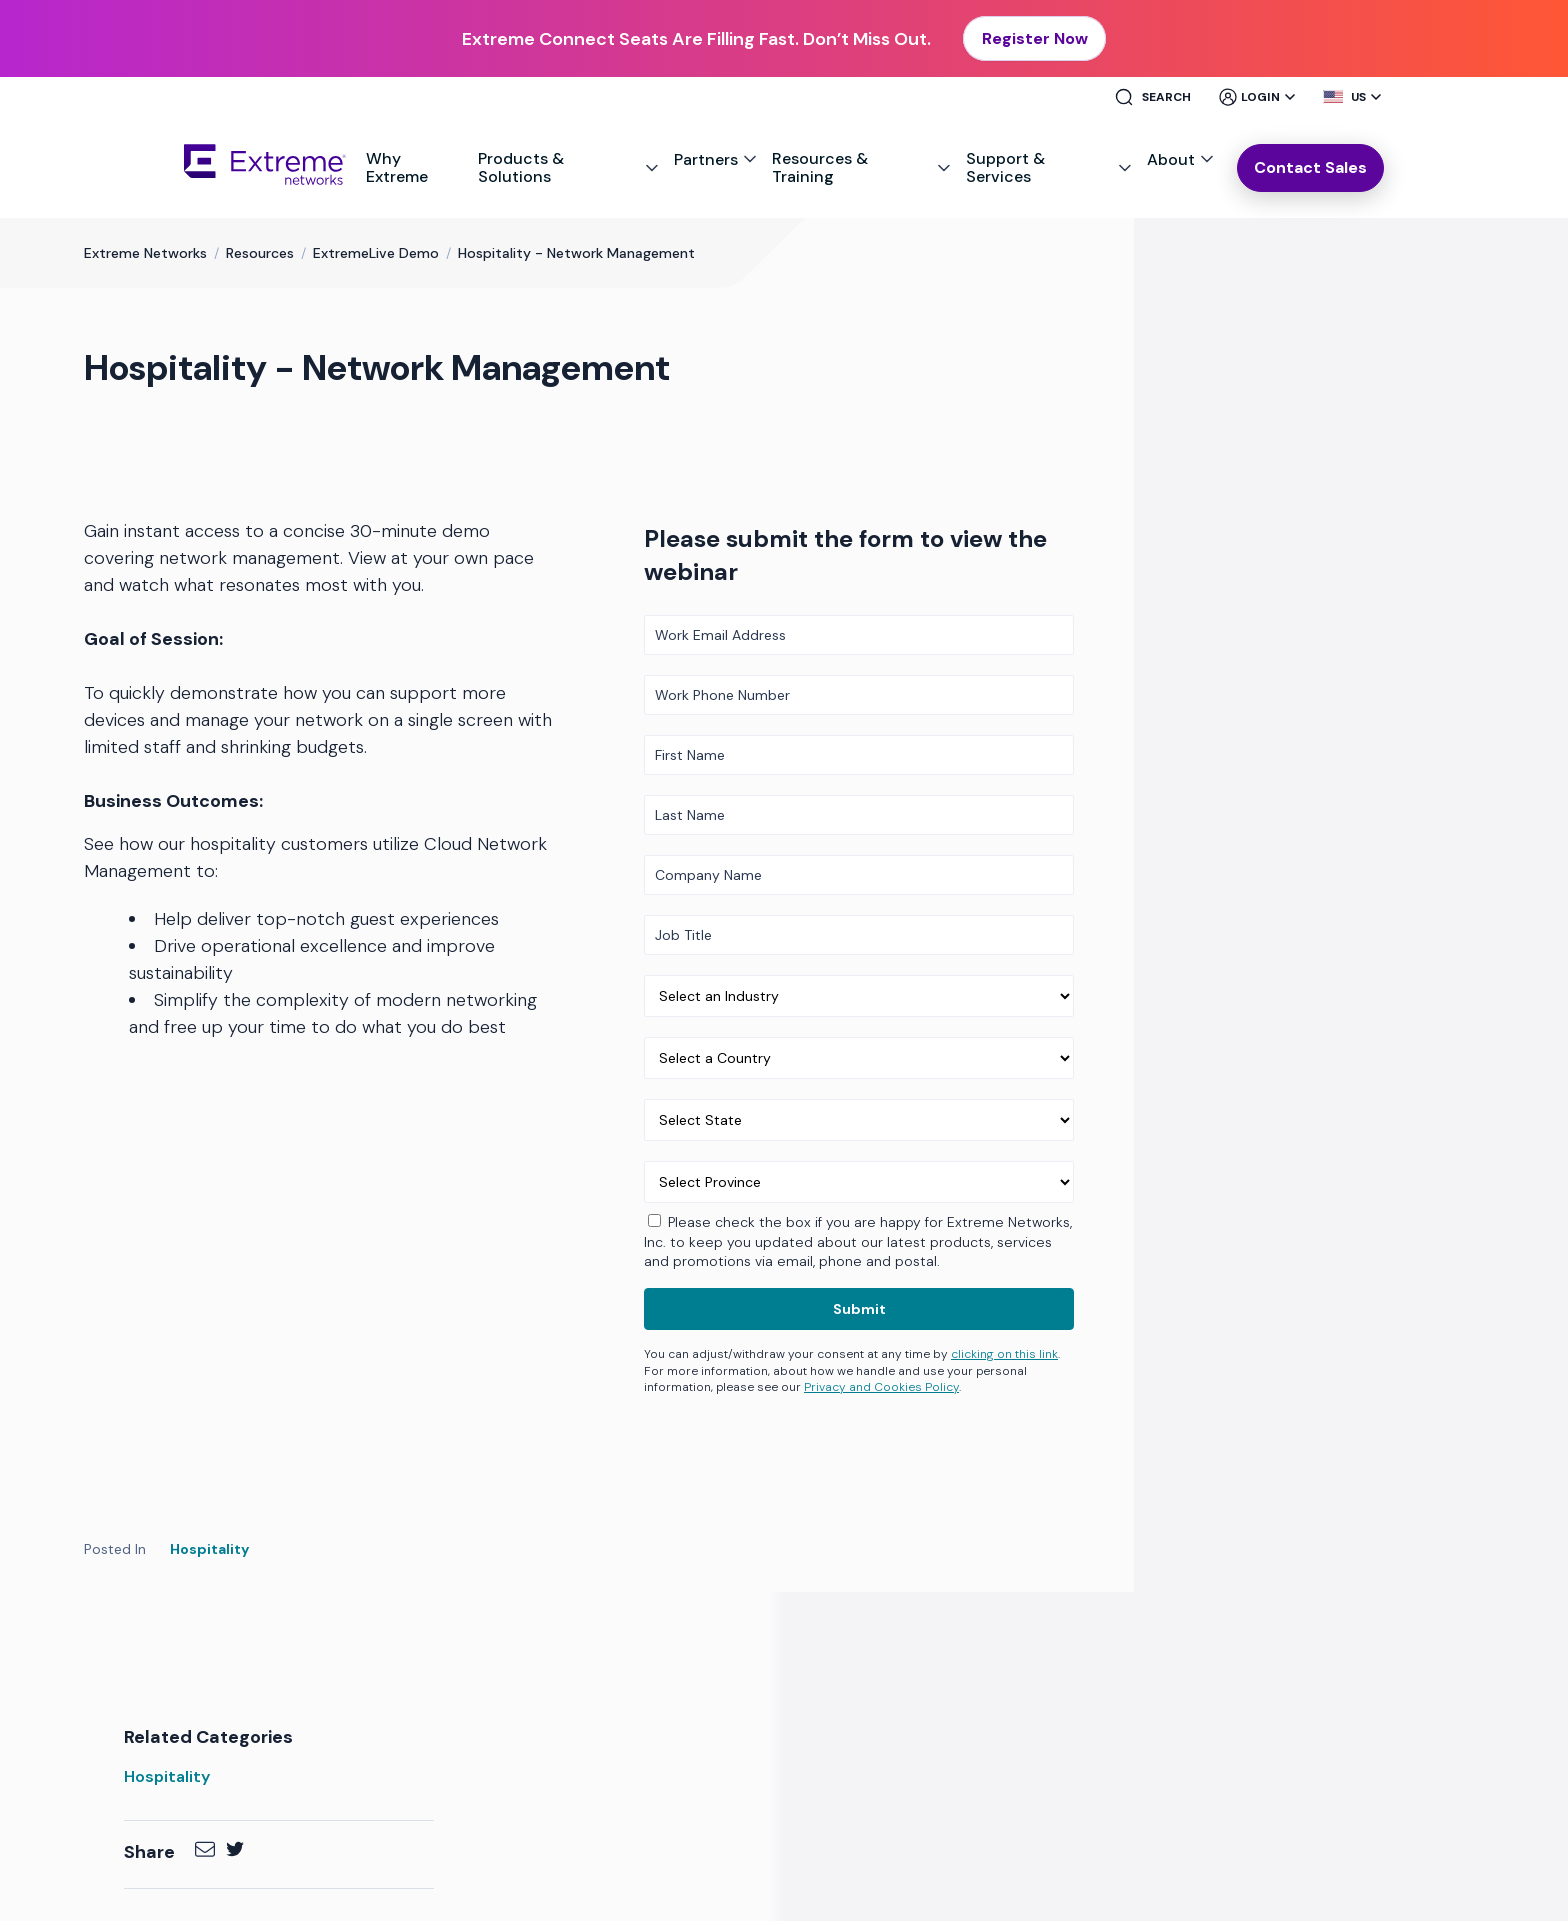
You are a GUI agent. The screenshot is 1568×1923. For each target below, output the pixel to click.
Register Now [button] (1035, 39)
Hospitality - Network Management (576, 256)
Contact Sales (1310, 169)
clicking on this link (1004, 1356)
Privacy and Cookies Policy (881, 1390)
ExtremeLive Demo (376, 256)
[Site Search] (1161, 100)
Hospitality (209, 1552)
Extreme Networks (145, 256)
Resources (260, 256)
